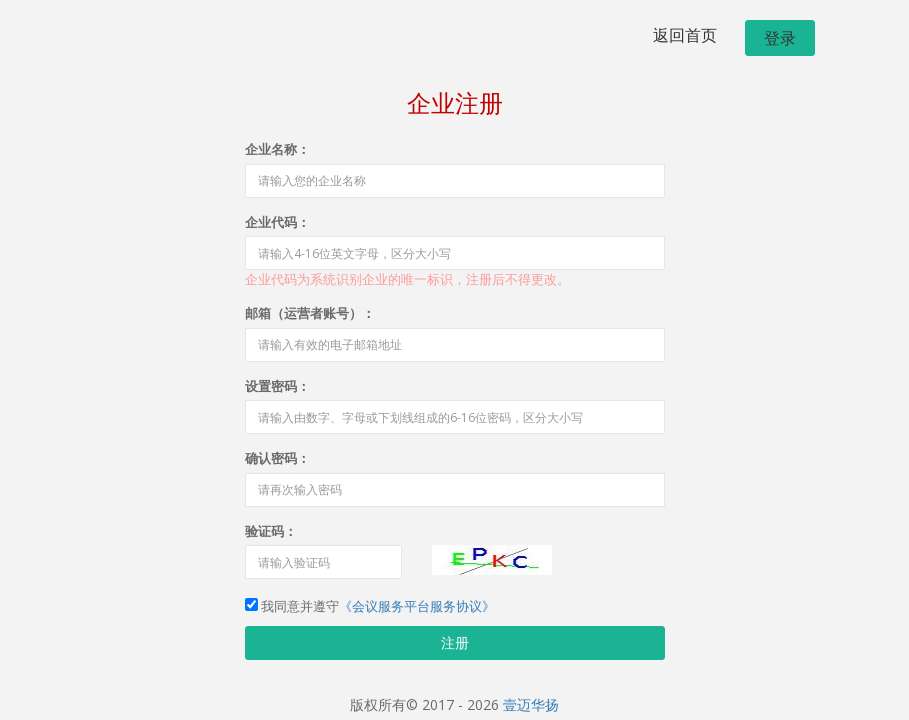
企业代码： (277, 222)
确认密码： (277, 458)
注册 (455, 642)
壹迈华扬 (531, 704)
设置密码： (277, 386)
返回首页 (685, 35)
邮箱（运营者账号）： (310, 313)
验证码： (271, 531)
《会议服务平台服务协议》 (417, 606)
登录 (780, 38)
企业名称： (277, 149)
